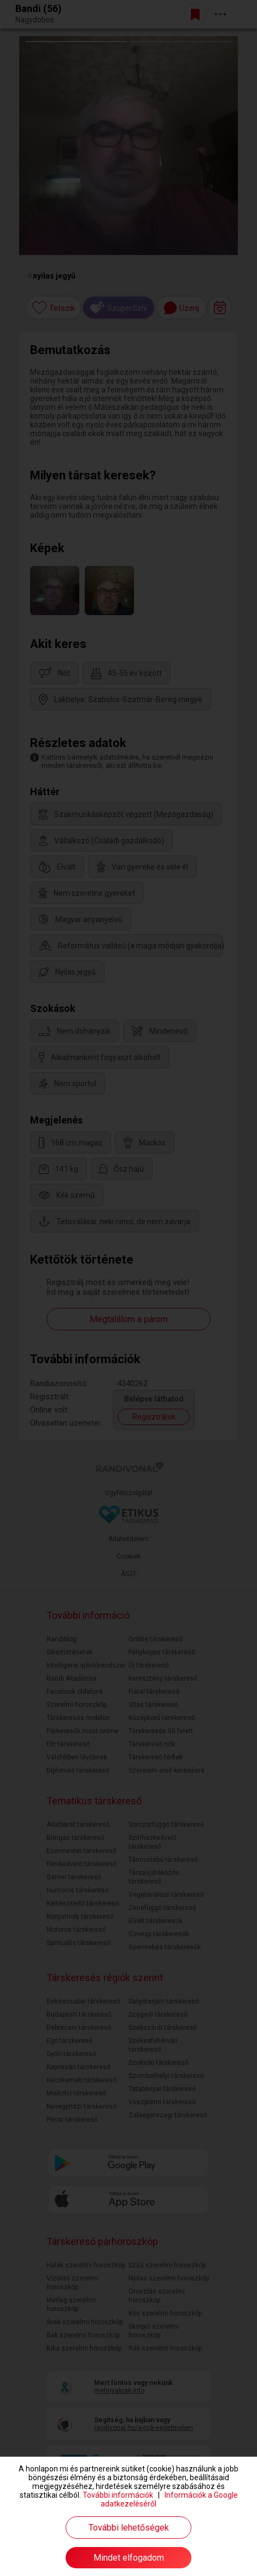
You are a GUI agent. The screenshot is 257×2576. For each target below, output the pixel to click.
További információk (118, 2495)
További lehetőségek (129, 2527)
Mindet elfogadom (129, 2557)
